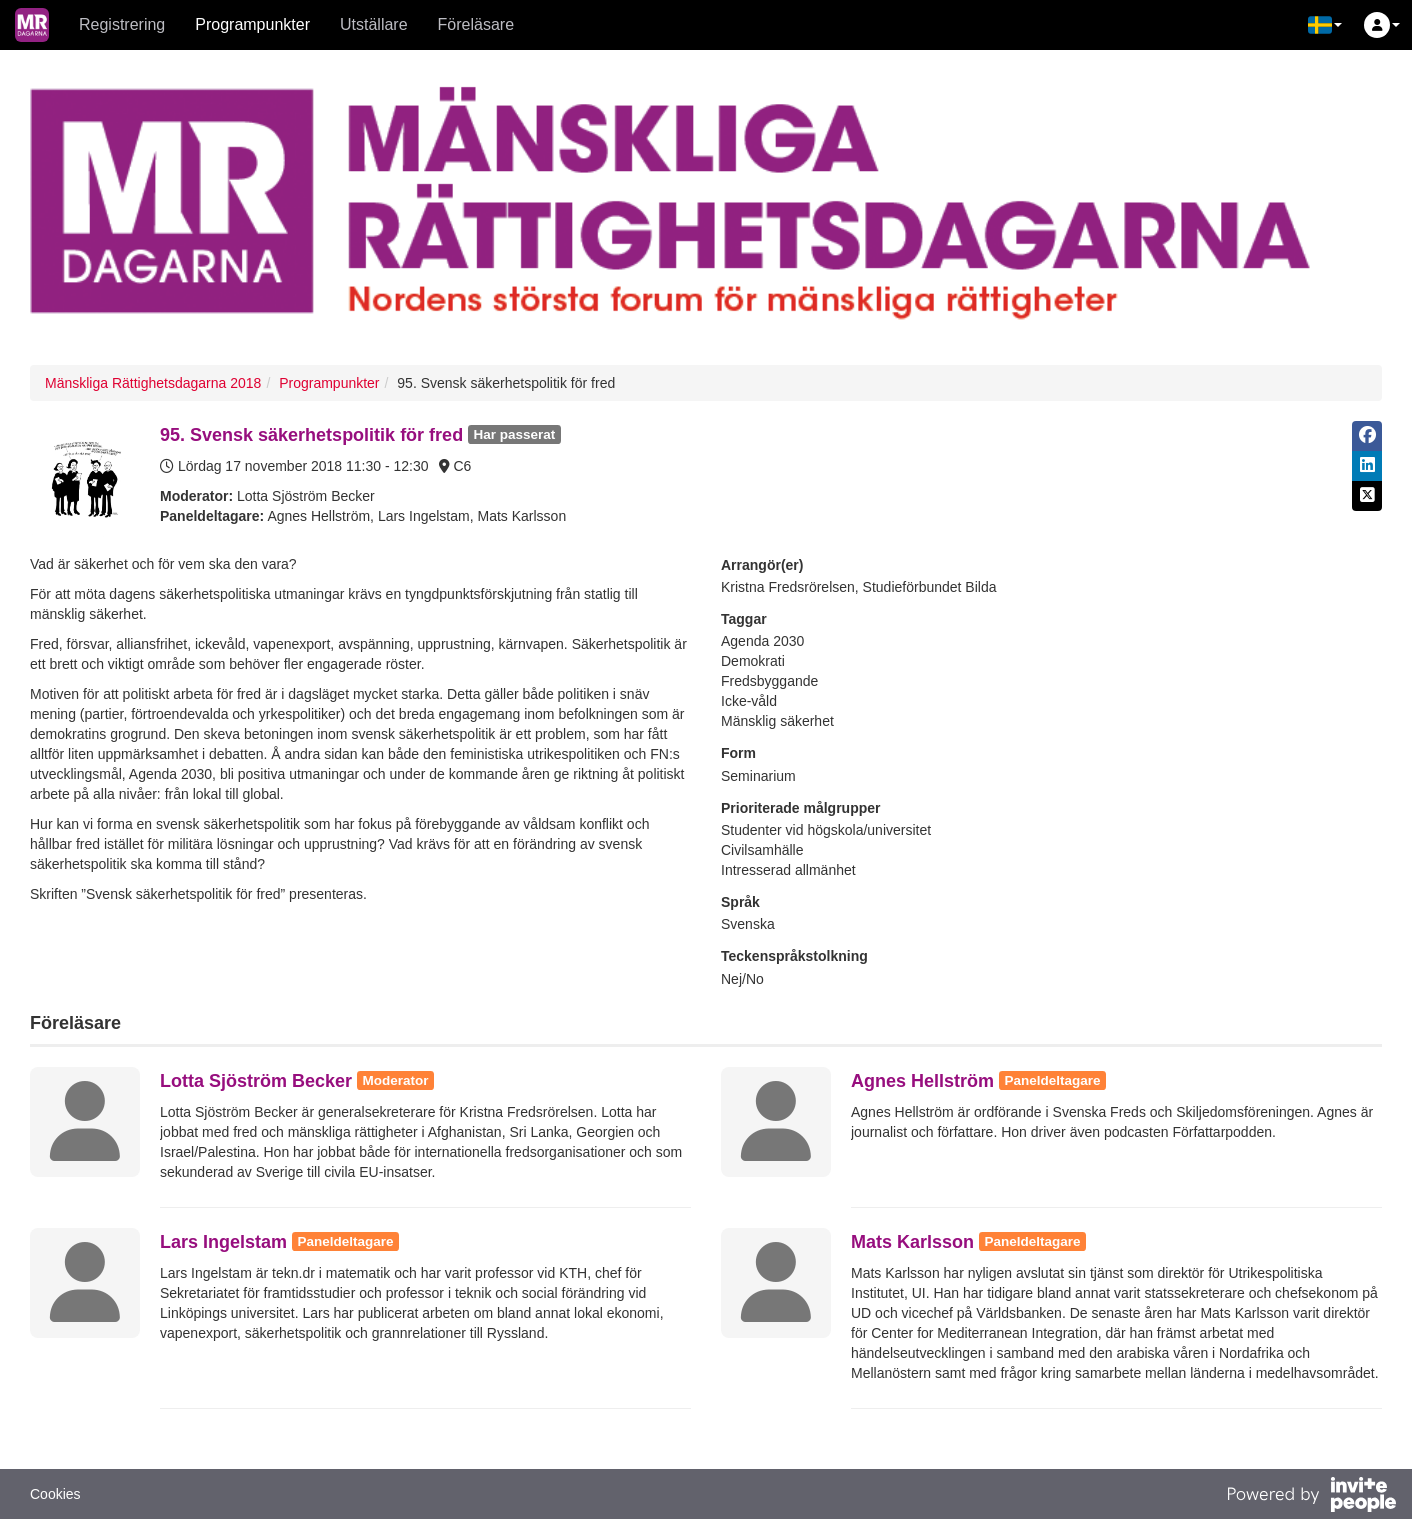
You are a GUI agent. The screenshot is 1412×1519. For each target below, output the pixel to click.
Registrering (122, 24)
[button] (1325, 25)
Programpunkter (252, 24)
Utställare (374, 24)
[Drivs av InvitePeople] (1311, 1497)
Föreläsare (476, 24)
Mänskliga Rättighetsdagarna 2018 (153, 383)
